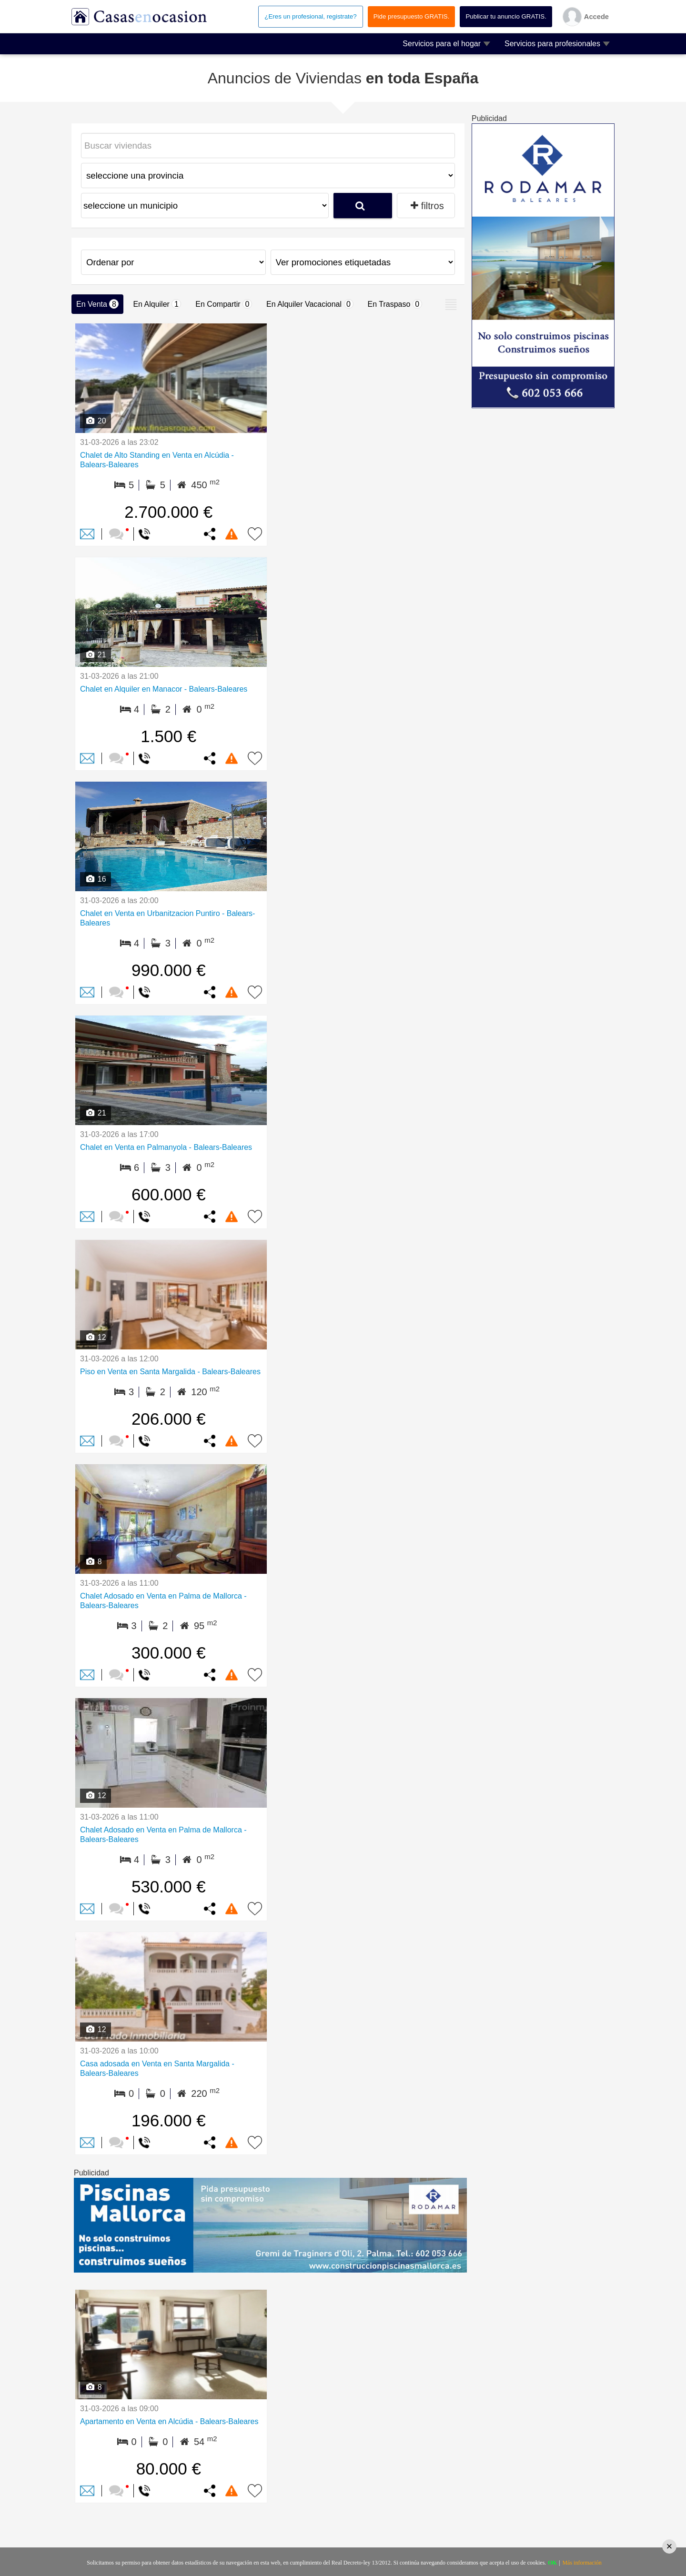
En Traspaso (395, 304)
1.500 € (168, 736)
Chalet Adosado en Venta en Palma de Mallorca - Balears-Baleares (163, 1601)
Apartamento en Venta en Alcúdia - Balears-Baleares (169, 2421)
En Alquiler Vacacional (309, 304)
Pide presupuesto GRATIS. (411, 16)
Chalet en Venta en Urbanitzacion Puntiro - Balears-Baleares (167, 918)
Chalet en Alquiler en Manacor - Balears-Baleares (163, 689)
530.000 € (168, 1886)
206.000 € (168, 1418)
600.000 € (168, 1194)
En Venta (97, 304)
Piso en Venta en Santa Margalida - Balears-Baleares (170, 1372)
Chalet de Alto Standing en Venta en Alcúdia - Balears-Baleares (157, 460)
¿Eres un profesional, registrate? (310, 16)
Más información (581, 2562)
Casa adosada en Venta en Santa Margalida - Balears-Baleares (157, 2068)
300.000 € (168, 1652)
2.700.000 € (168, 512)
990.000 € (168, 970)
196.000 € (168, 2120)
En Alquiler (157, 304)
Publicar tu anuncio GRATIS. (505, 16)
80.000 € (168, 2468)
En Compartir (223, 304)
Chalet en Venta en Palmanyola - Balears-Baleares (166, 1147)
